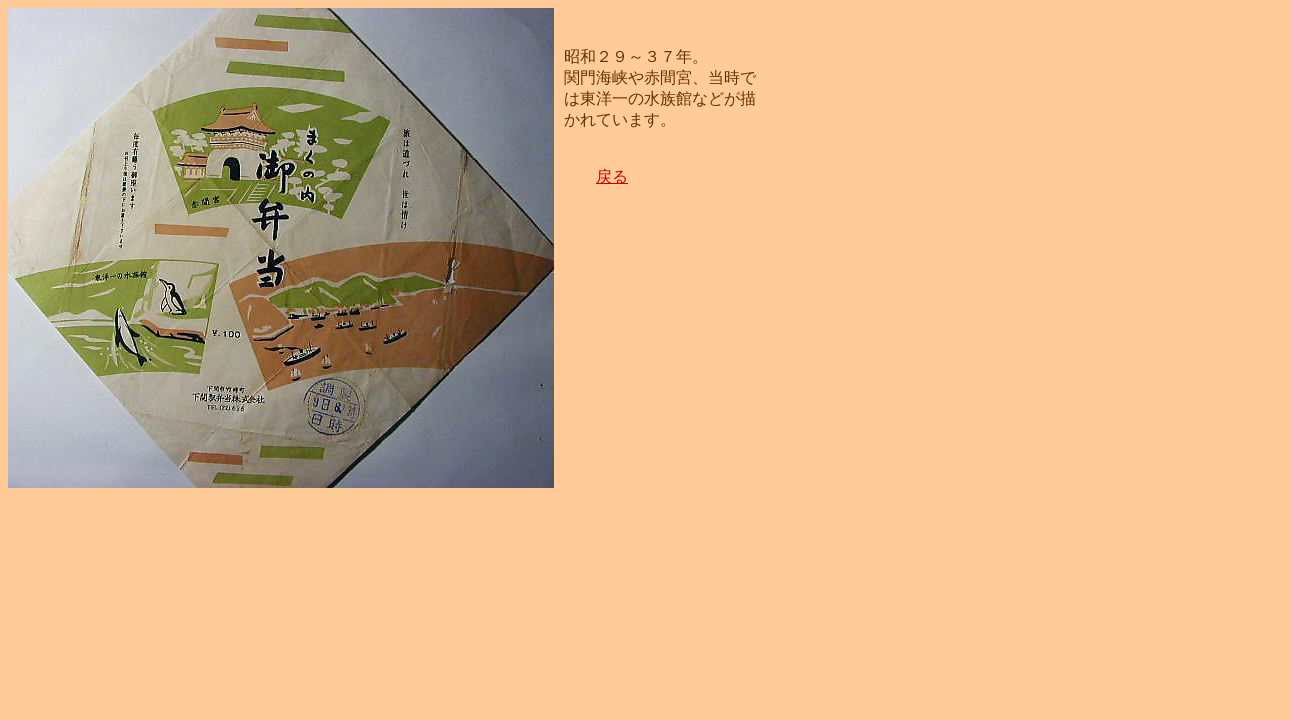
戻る (612, 176)
